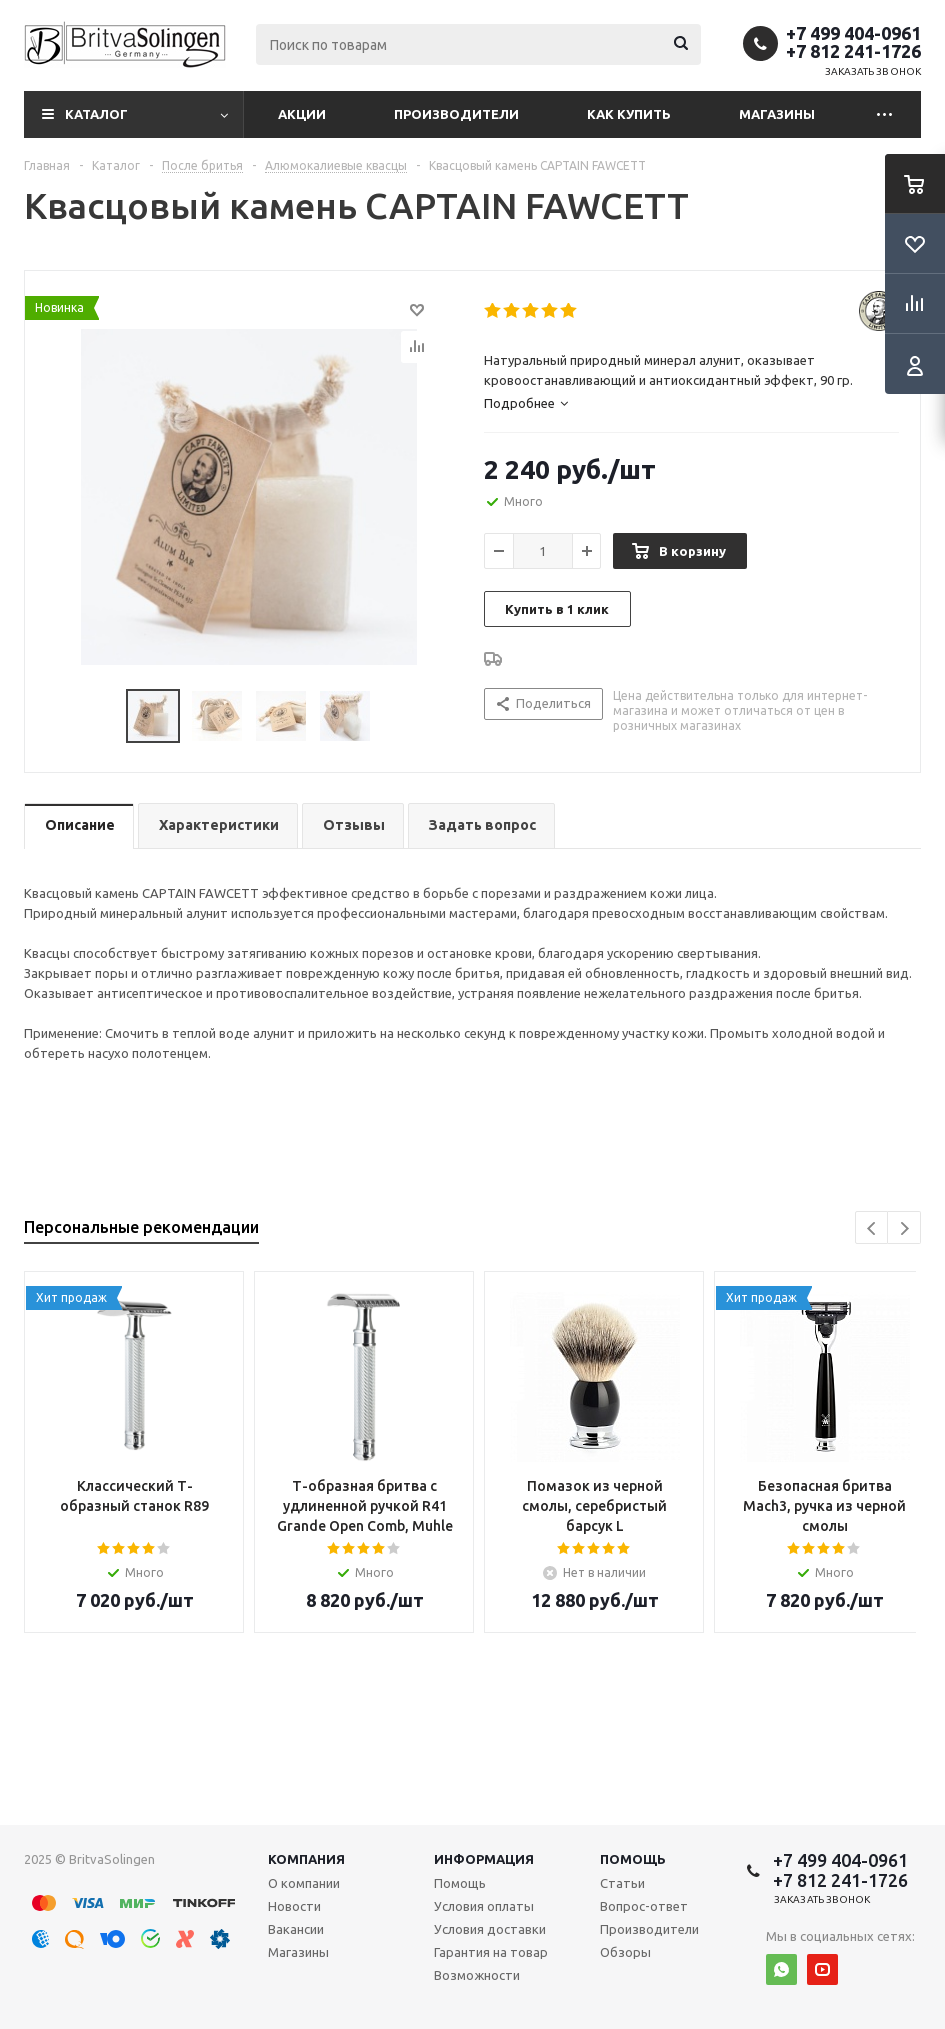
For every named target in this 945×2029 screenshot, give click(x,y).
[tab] (692, 403)
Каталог (96, 114)
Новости (294, 1906)
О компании (304, 1883)
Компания (306, 1859)
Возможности (477, 1975)
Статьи (622, 1883)
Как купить (629, 114)
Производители (456, 114)
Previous (872, 1228)
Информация (484, 1859)
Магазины (777, 114)
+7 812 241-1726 (853, 51)
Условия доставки (490, 1929)
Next (904, 1228)
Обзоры (625, 1952)
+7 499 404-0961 (853, 33)
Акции (302, 114)
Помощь (633, 1859)
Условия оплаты (484, 1906)
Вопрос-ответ (644, 1906)
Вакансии (296, 1929)
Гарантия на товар (491, 1952)
